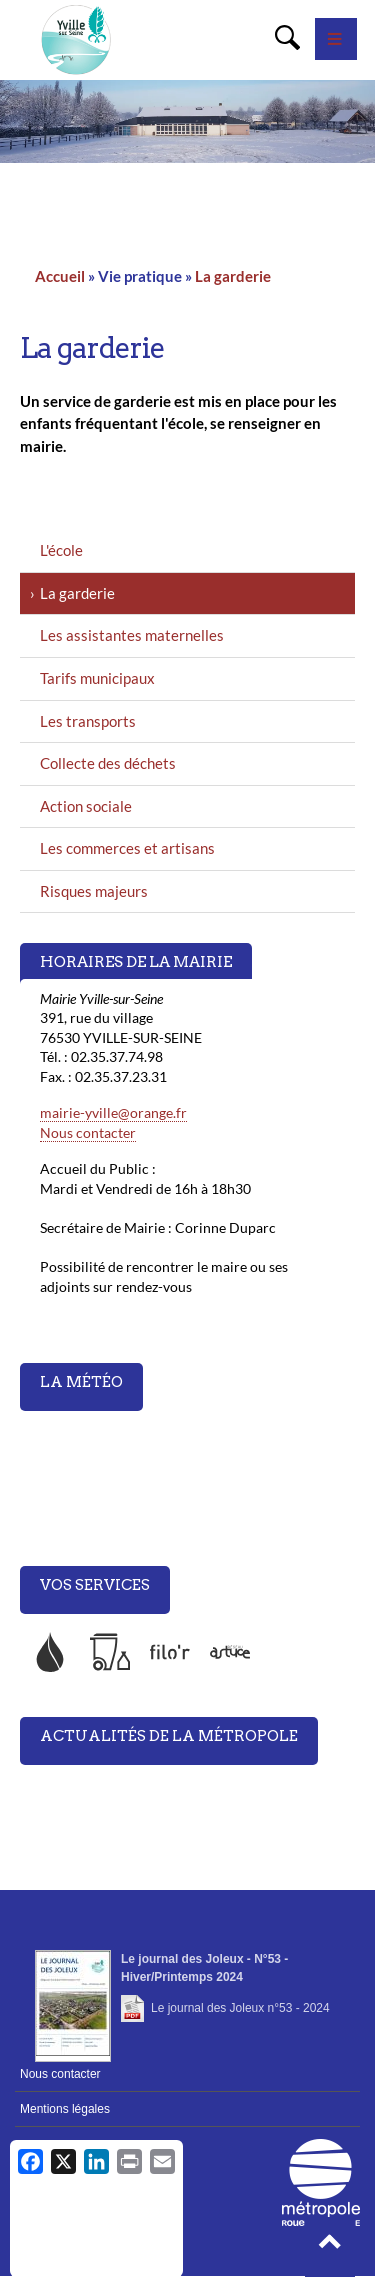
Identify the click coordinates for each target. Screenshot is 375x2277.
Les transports (88, 721)
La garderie (233, 276)
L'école (61, 550)
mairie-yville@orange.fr (113, 1112)
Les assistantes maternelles (132, 635)
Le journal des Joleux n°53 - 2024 (240, 2008)
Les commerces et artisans (127, 848)
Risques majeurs (94, 891)
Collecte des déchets (108, 763)
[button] (330, 2247)
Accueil (60, 276)
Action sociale (86, 806)
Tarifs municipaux (97, 678)
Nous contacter (88, 1132)
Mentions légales (65, 2109)
